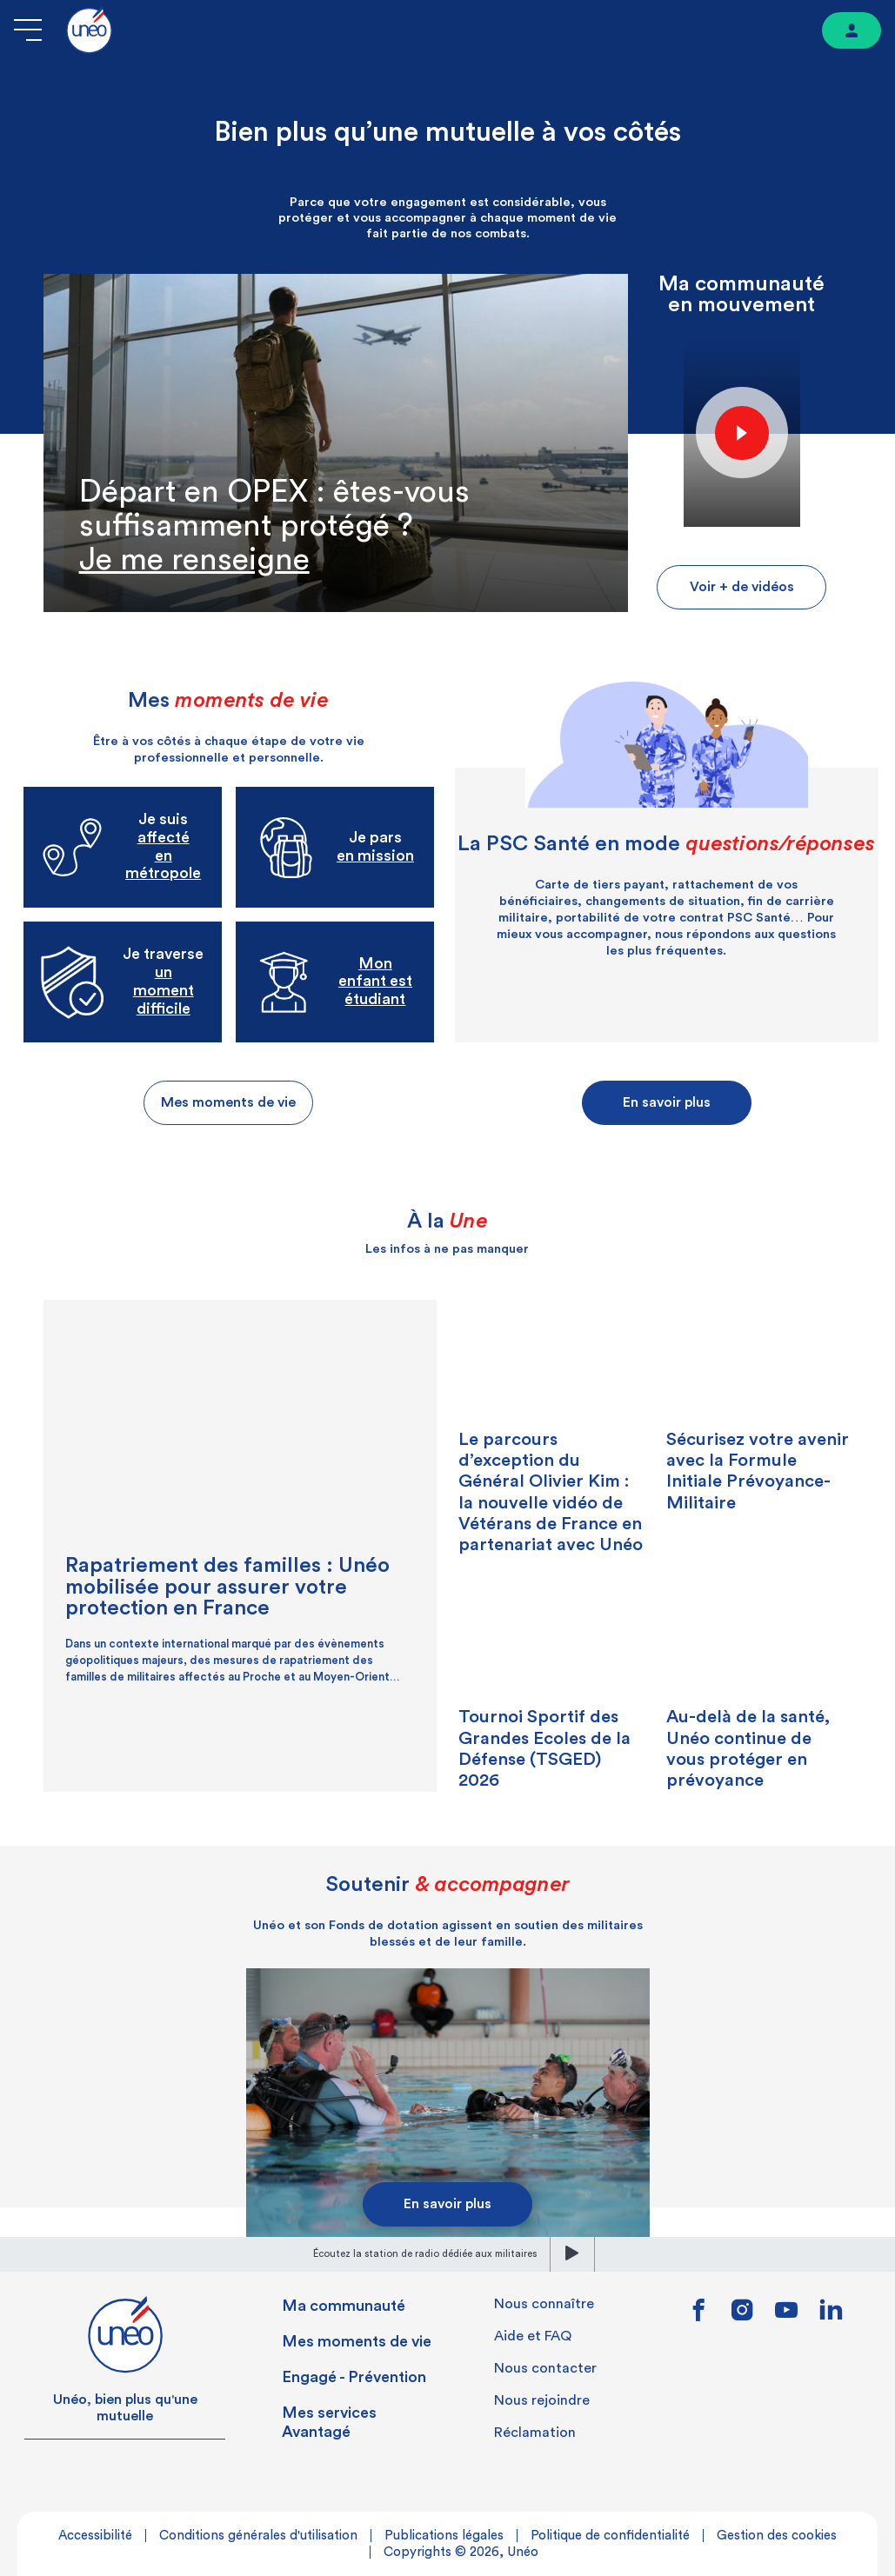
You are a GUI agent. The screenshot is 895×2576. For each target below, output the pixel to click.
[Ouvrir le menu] (28, 30)
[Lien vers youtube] (786, 2316)
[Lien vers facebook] (698, 2316)
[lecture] (572, 2254)
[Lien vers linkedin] (831, 2314)
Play (741, 432)
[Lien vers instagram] (742, 2316)
